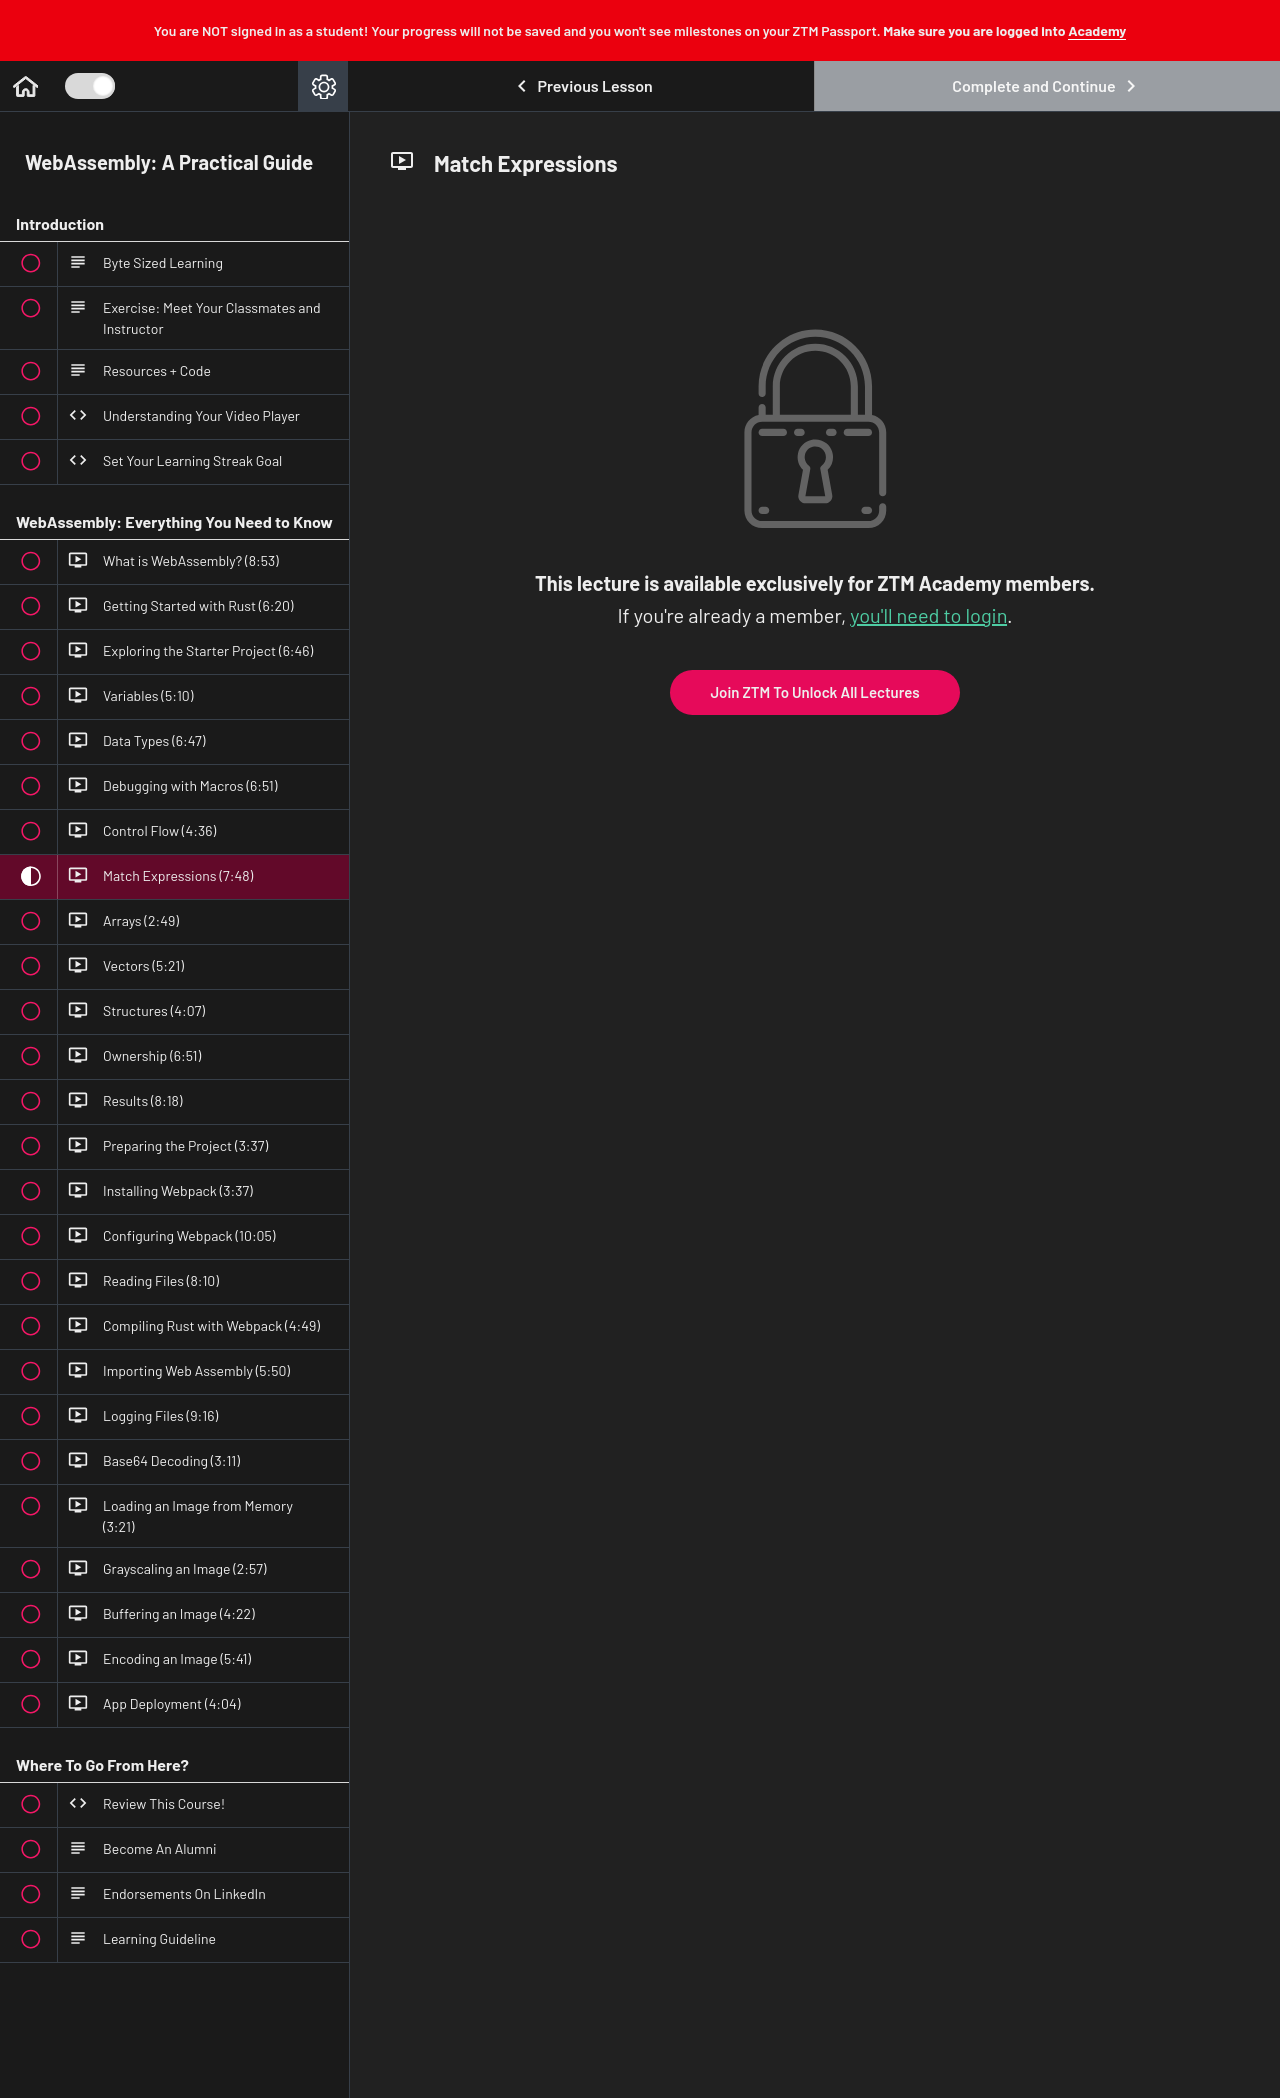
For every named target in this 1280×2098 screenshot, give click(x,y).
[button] (25, 86)
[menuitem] (323, 86)
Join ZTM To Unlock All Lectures (814, 692)
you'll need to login (928, 615)
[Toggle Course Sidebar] (90, 86)
